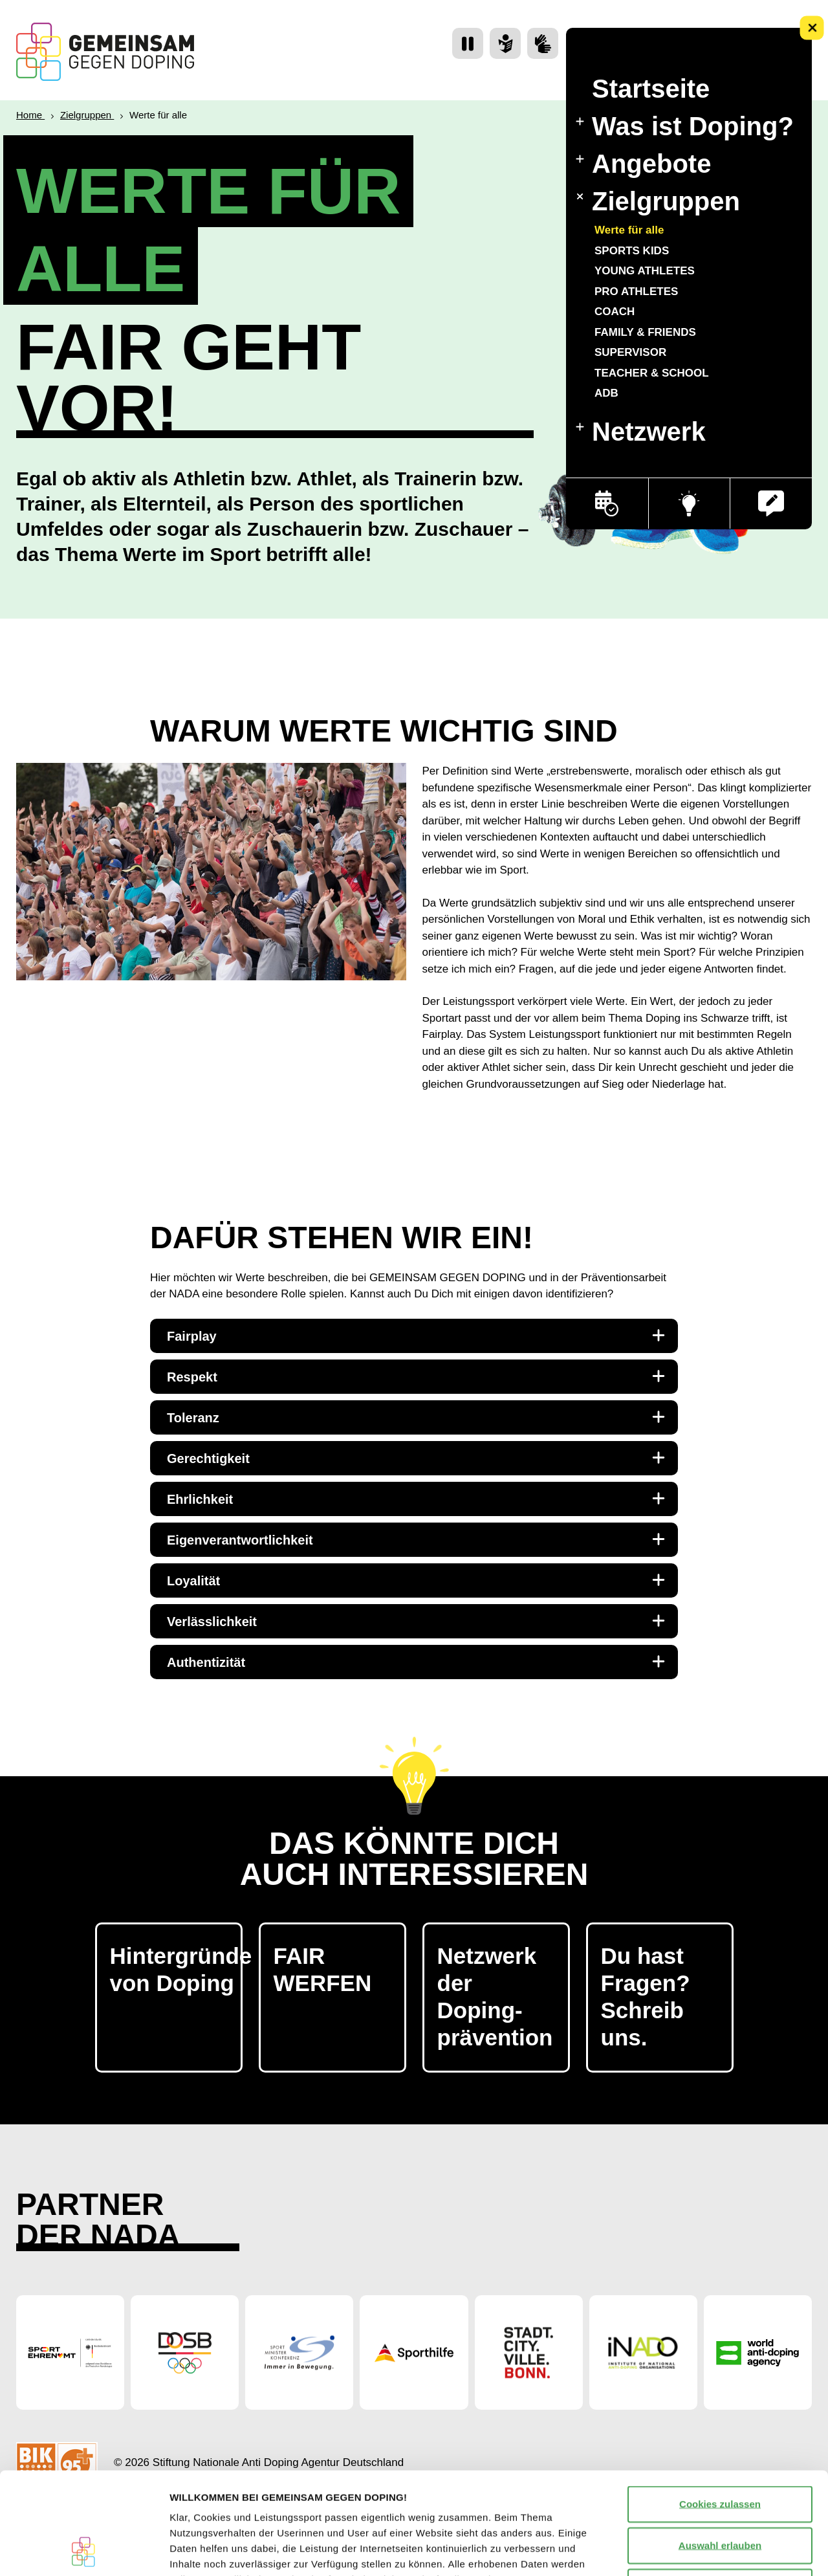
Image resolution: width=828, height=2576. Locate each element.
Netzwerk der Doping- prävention (495, 1996)
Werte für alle (629, 230)
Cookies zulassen (720, 2408)
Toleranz (416, 1417)
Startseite (651, 88)
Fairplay (416, 1335)
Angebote (643, 163)
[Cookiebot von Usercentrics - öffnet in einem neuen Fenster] (83, 2550)
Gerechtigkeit (416, 1458)
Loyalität (416, 1580)
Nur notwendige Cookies (720, 2490)
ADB (606, 393)
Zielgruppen (657, 201)
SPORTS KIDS (631, 250)
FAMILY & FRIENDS (645, 331)
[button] (771, 503)
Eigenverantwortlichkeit (416, 1539)
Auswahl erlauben (720, 2449)
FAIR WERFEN (323, 1969)
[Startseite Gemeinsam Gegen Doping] (105, 52)
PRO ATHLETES (636, 291)
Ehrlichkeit (416, 1498)
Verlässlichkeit (416, 1621)
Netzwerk (641, 431)
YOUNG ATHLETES (644, 271)
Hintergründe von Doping (176, 1969)
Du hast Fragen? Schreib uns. (645, 1996)
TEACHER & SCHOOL (651, 372)
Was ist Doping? (685, 126)
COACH (614, 311)
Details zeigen (688, 2550)
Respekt (416, 1376)
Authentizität (416, 1661)
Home (30, 114)
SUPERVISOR (630, 352)
